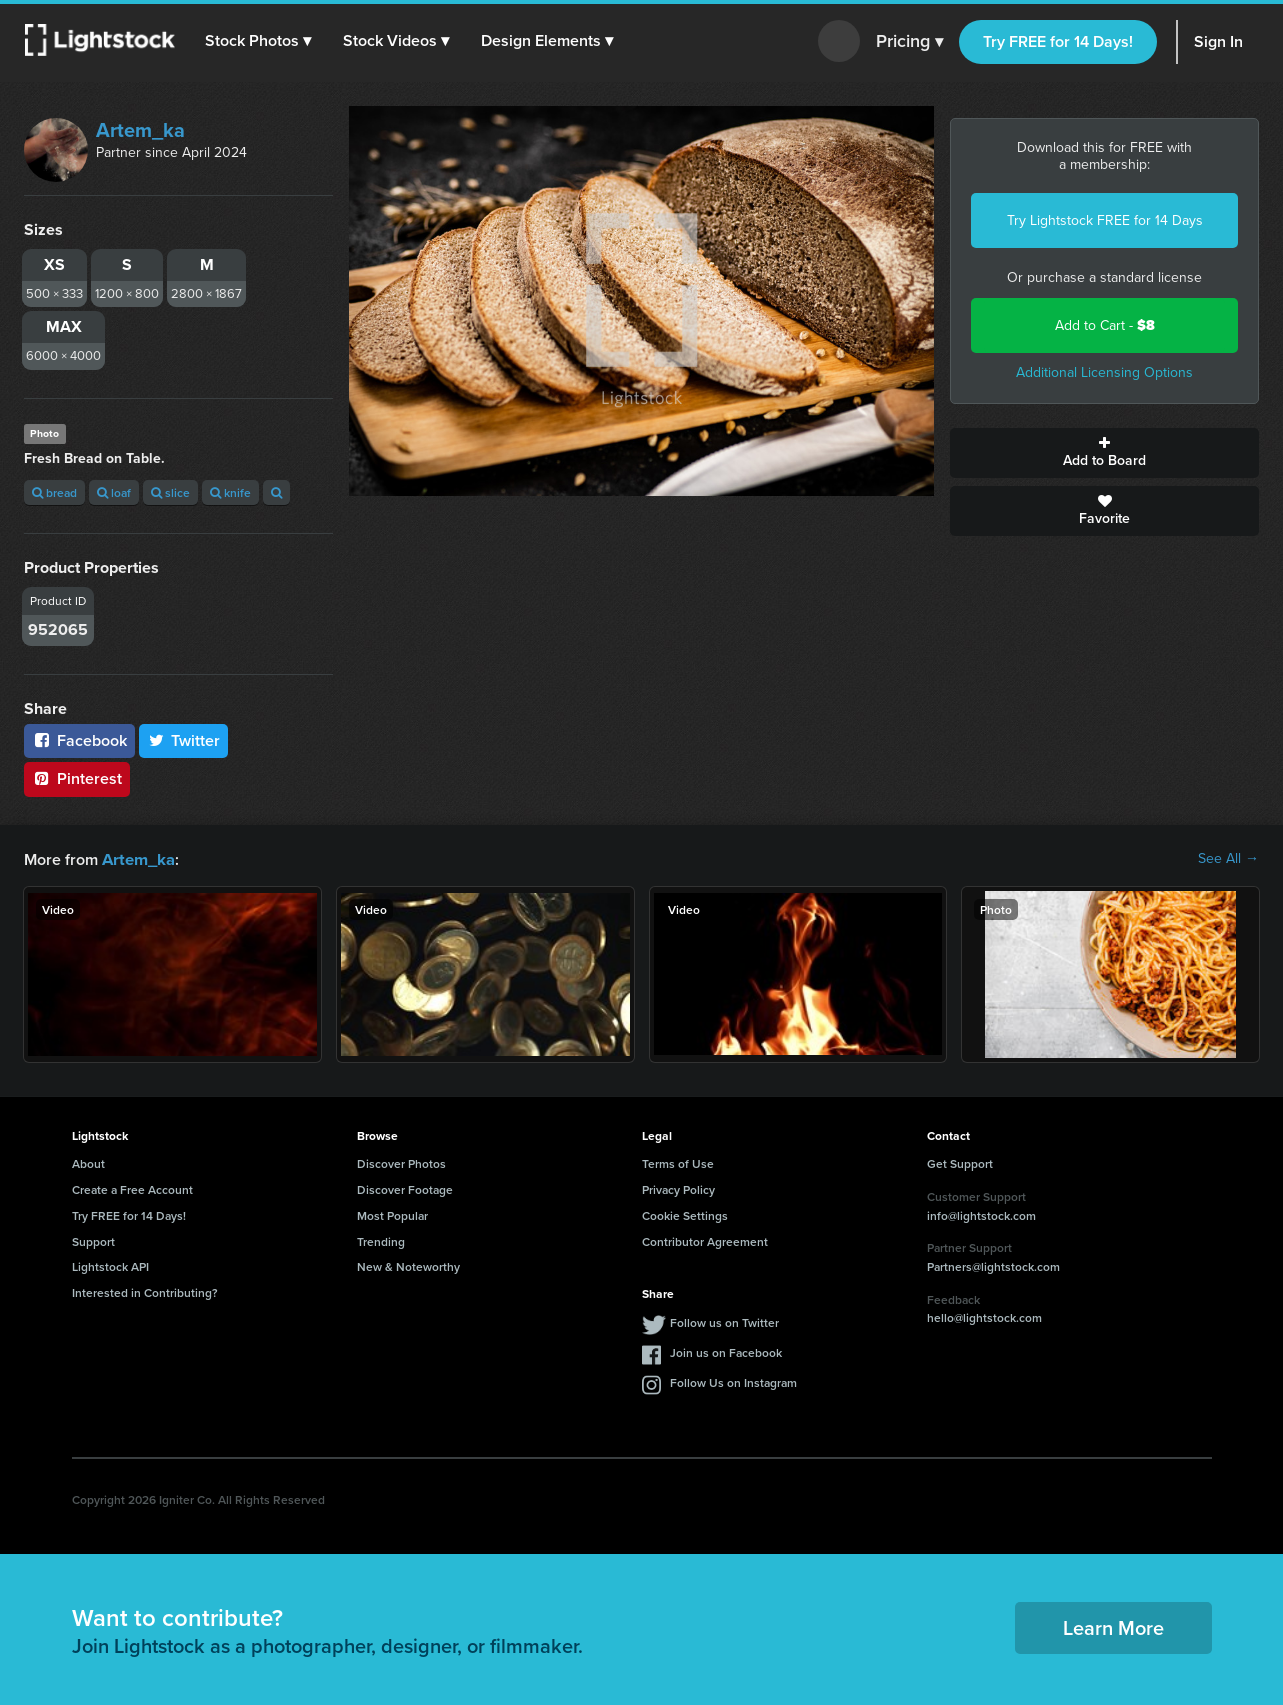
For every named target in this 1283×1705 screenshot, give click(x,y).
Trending (381, 1240)
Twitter (184, 740)
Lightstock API (110, 1265)
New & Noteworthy (408, 1265)
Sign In (1218, 41)
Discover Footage (405, 1188)
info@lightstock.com (981, 1214)
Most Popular (392, 1214)
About (88, 1162)
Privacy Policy (678, 1188)
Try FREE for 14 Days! (1058, 41)
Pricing (909, 42)
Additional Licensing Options (1104, 372)
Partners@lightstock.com (993, 1265)
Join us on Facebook (726, 1351)
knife (230, 492)
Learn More (1113, 1626)
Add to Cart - (1105, 325)
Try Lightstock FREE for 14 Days (1105, 220)
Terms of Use (678, 1162)
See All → (1228, 859)
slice (170, 492)
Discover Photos (401, 1162)
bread (54, 492)
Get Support (960, 1162)
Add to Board (1104, 453)
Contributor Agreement (705, 1240)
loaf (114, 492)
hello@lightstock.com (984, 1316)
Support (93, 1240)
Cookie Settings (685, 1214)
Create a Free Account (132, 1188)
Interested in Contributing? (145, 1291)
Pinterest (77, 778)
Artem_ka (140, 130)
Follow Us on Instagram (733, 1381)
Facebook (79, 740)
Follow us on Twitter (724, 1321)
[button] (259, 41)
